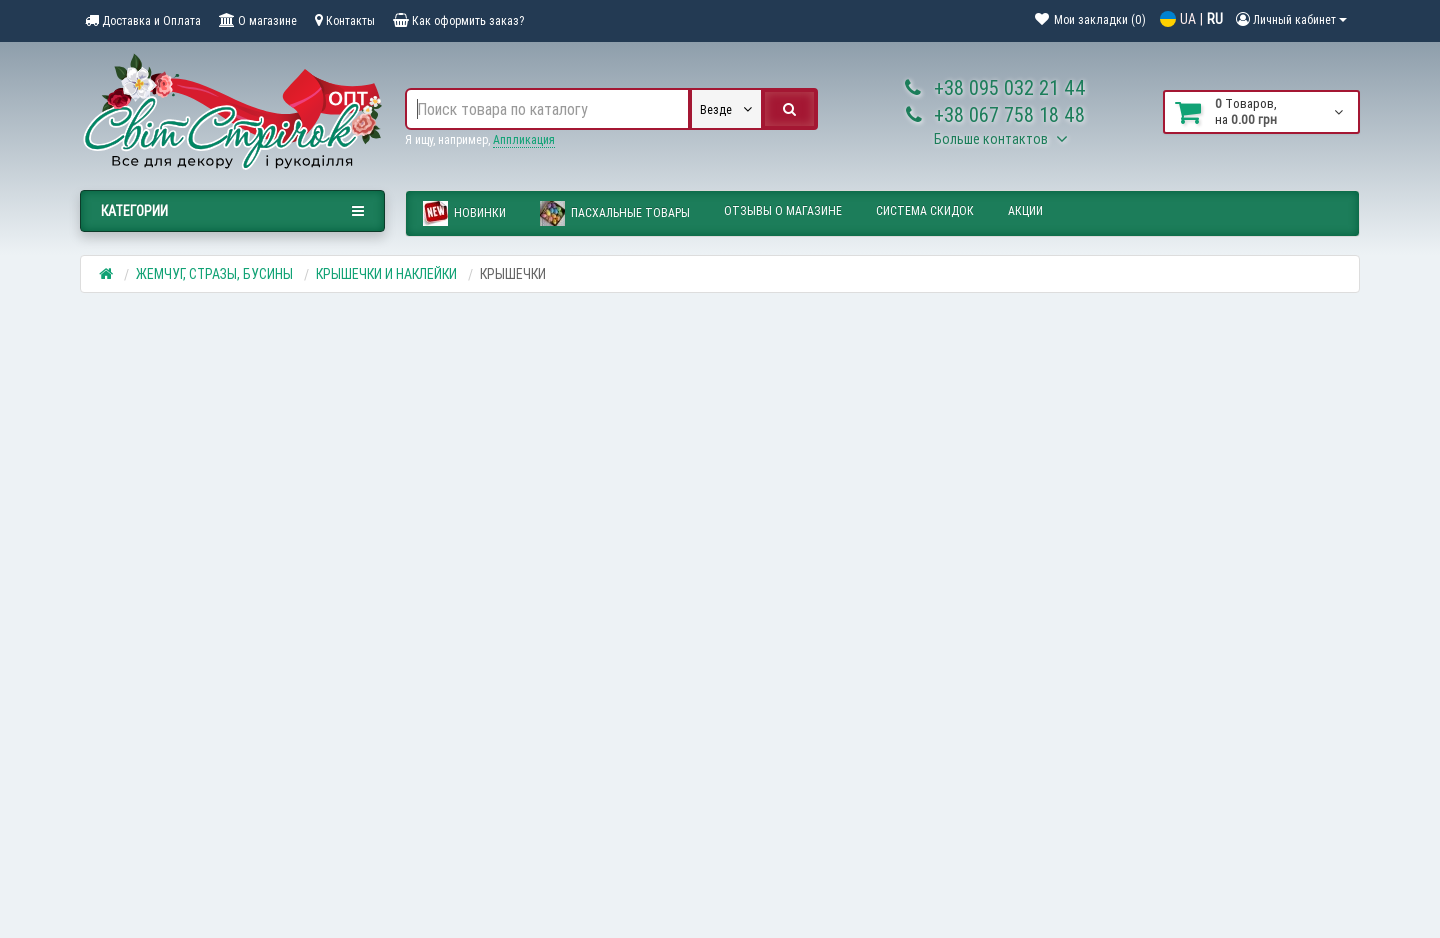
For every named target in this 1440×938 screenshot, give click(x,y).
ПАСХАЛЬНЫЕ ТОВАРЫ (615, 213)
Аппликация (524, 139)
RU (1215, 19)
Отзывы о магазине (783, 210)
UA (1188, 19)
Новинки (464, 213)
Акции (1025, 210)
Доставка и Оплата (143, 20)
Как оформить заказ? (458, 20)
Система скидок (925, 210)
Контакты (345, 20)
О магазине (258, 20)
